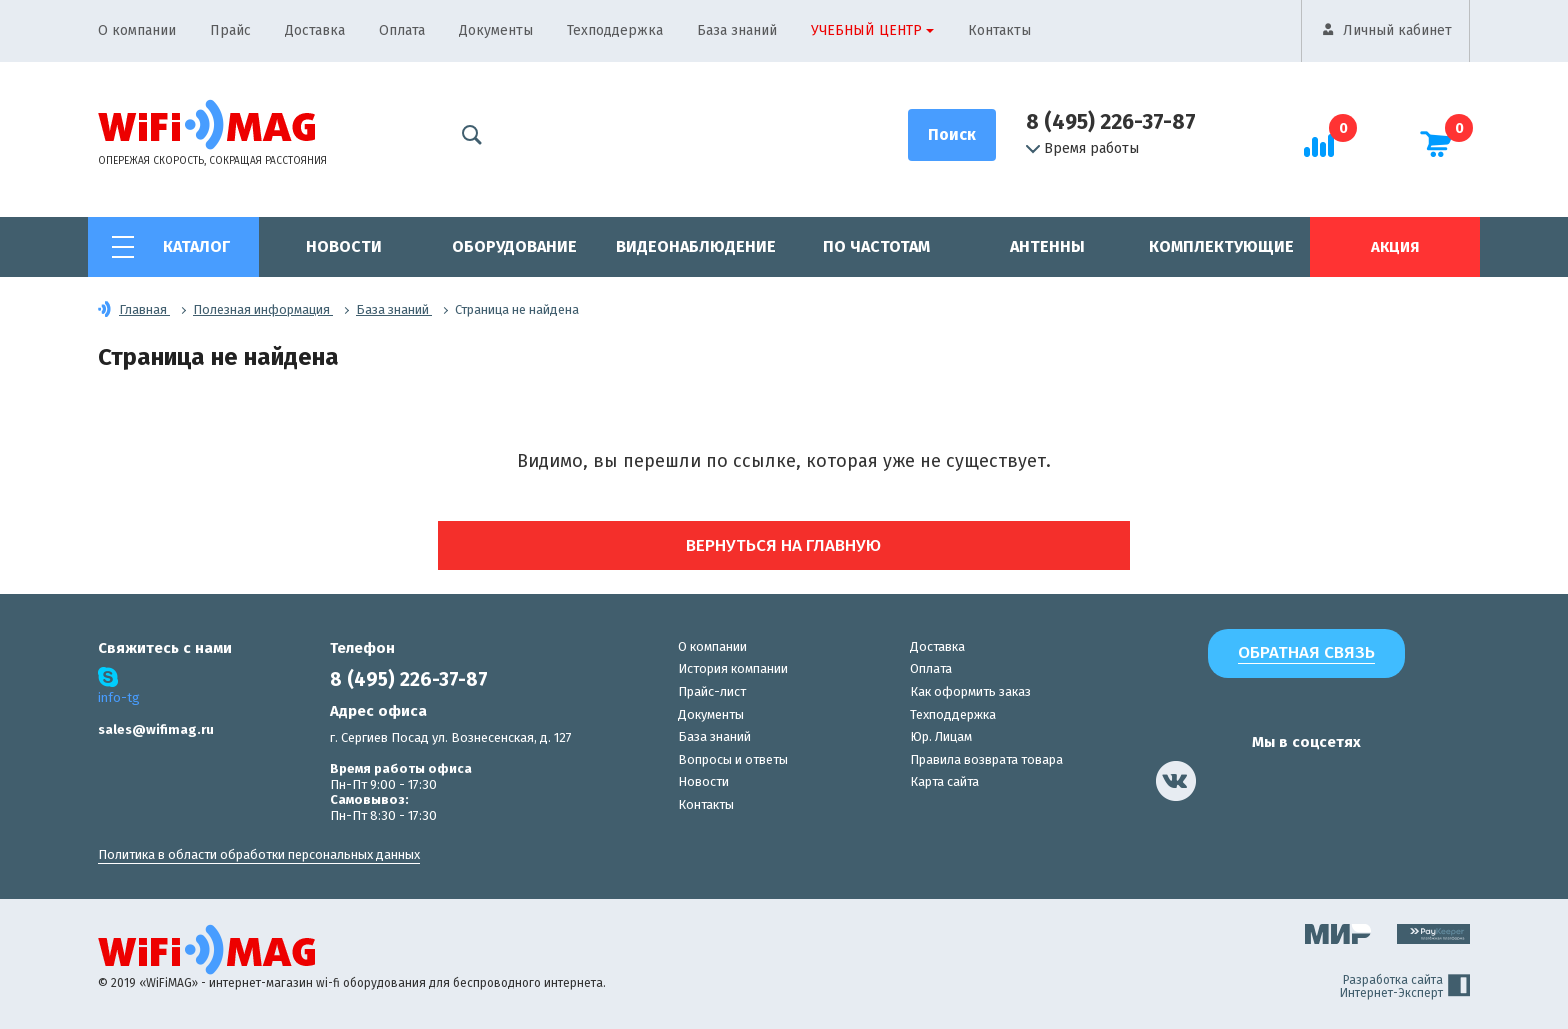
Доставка (315, 30)
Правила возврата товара (986, 759)
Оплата (402, 30)
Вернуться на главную (784, 545)
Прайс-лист (712, 691)
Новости (344, 246)
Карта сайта (944, 781)
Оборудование (514, 246)
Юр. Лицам (941, 736)
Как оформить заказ (970, 691)
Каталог (196, 246)
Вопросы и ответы (733, 759)
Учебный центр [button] (866, 30)
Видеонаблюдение (696, 246)
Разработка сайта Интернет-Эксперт (1405, 987)
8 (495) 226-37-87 (1111, 122)
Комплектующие (1221, 246)
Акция (1395, 247)
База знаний (737, 30)
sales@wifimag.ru (156, 729)
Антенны (1047, 246)
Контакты (999, 30)
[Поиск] (952, 135)
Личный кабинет (1397, 30)
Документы (496, 30)
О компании (137, 30)
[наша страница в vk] (1176, 781)
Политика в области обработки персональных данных (259, 854)
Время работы (1082, 149)
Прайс (230, 30)
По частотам (876, 246)
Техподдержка (615, 30)
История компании (733, 668)
